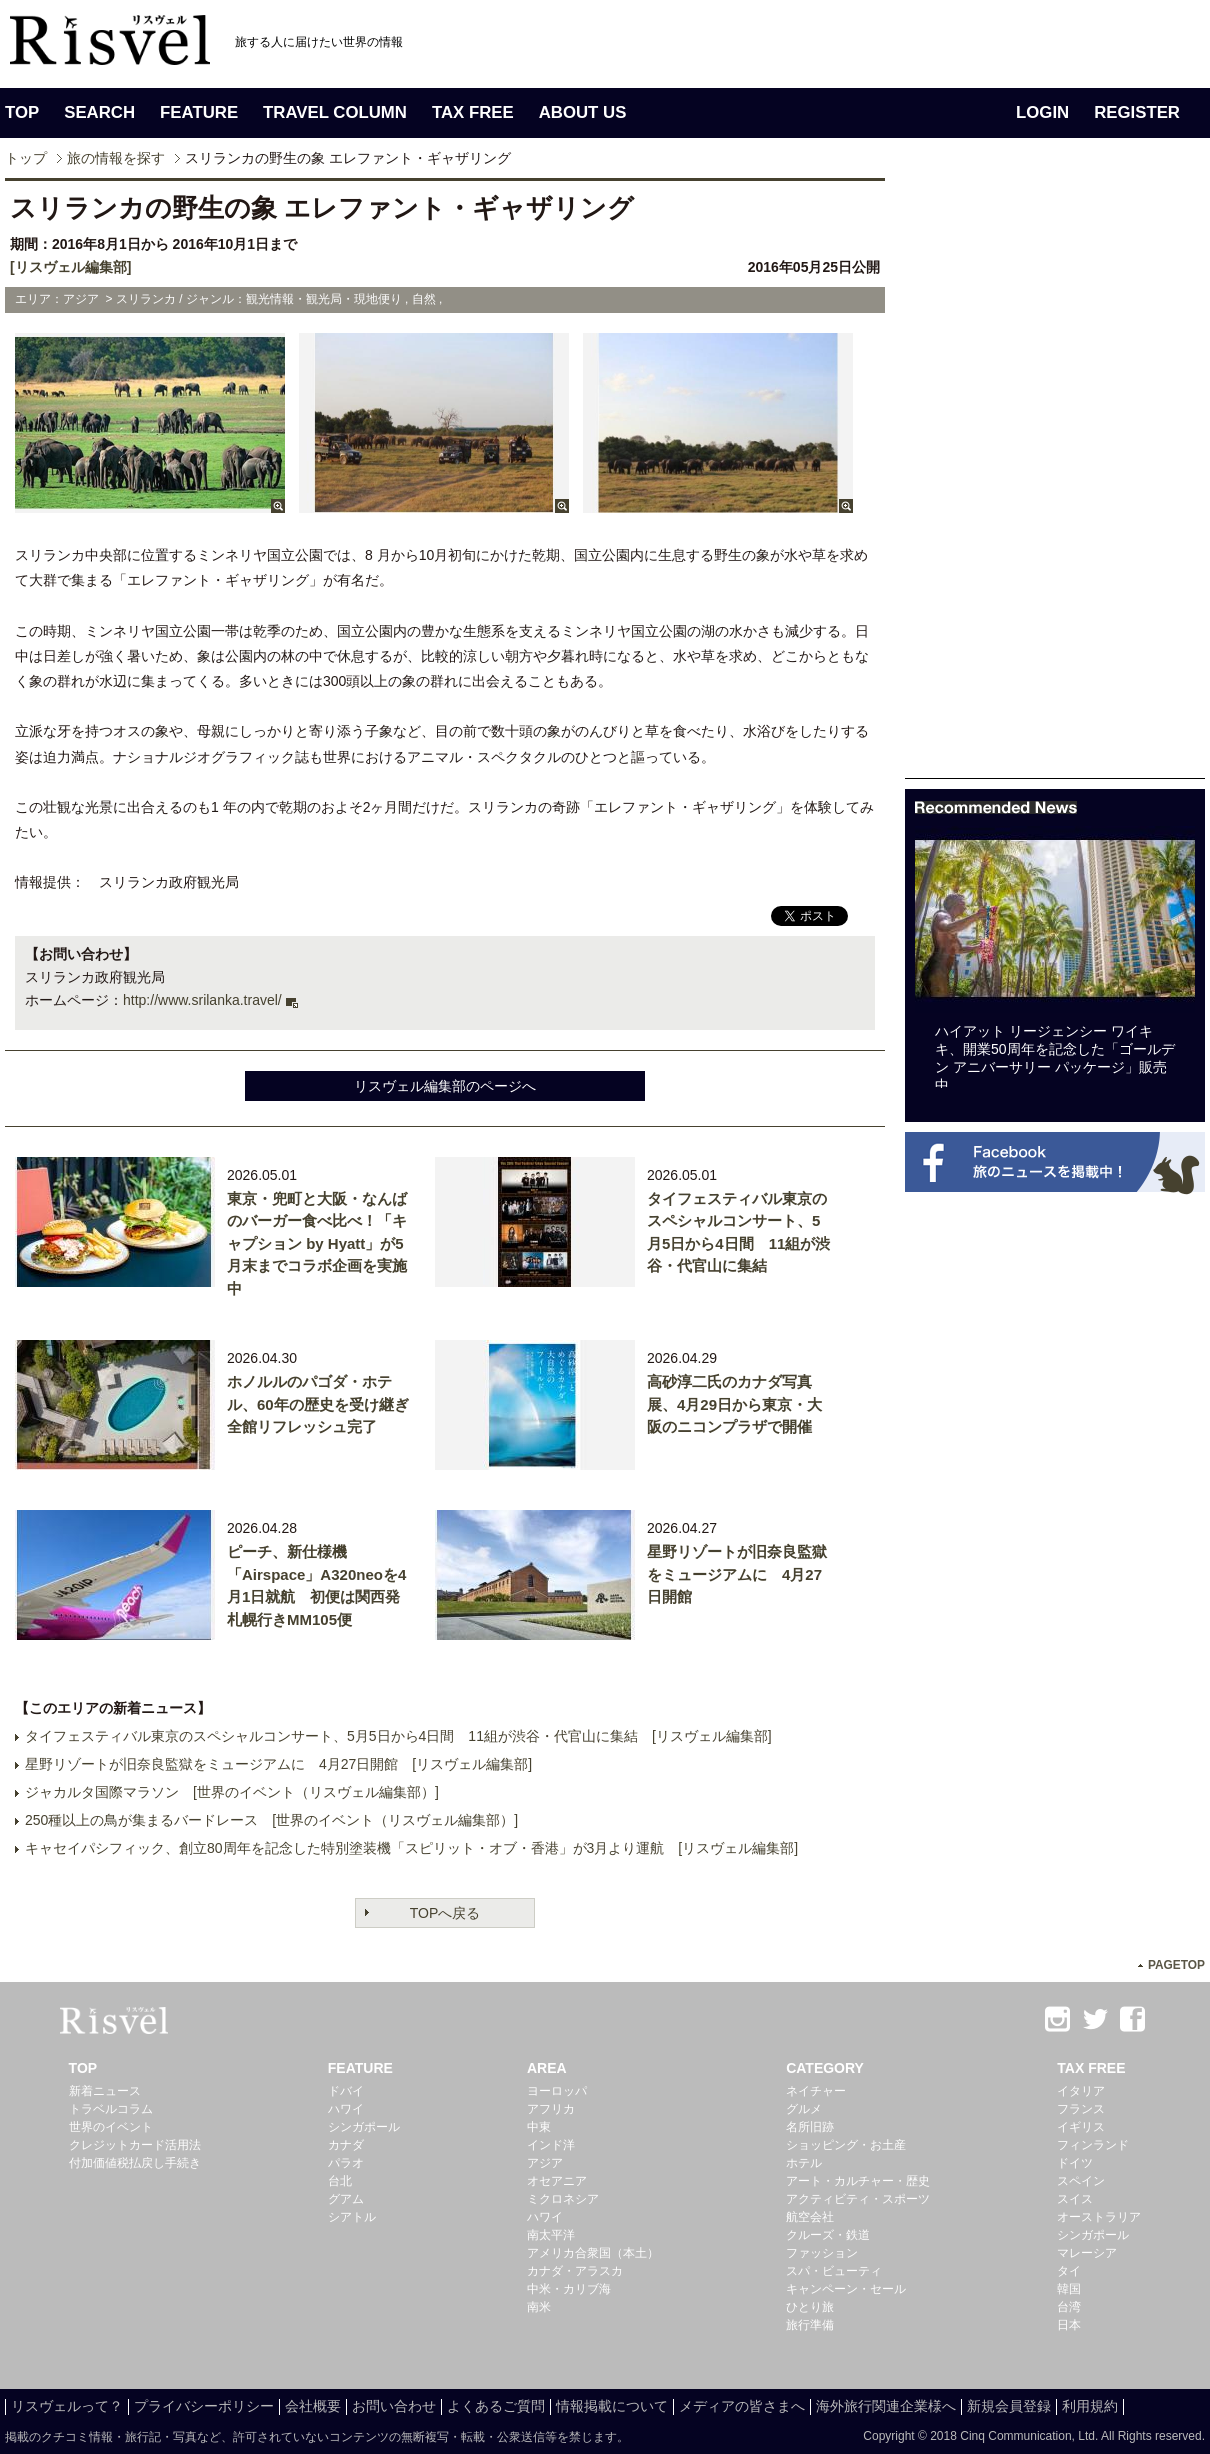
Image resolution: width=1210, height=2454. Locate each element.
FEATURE (199, 112)
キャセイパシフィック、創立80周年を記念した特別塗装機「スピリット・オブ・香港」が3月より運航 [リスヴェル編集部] (411, 1848)
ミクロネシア (563, 2199)
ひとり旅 (810, 2307)
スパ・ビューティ (834, 2271)
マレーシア (1087, 2253)
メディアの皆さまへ (742, 2406)
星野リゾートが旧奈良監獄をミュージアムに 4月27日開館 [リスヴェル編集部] (278, 1764)
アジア (545, 2163)
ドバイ (346, 2091)
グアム (346, 2199)
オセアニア (557, 2181)
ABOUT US (583, 112)
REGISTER (1137, 112)
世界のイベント (111, 2127)
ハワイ (346, 2109)
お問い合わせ (394, 2406)
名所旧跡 (810, 2127)
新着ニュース (105, 2091)
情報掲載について (612, 2406)
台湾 (1069, 2307)
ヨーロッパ (557, 2091)
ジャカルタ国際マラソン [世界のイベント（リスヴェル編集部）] (232, 1792)
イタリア (1081, 2091)
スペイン (1081, 2181)
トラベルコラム (111, 2109)
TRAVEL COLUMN (335, 112)
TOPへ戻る (445, 1913)
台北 (340, 2181)
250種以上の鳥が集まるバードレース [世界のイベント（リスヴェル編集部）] (271, 1820)
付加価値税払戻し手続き (135, 2163)
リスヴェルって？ (67, 2406)
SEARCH (99, 112)
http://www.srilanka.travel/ (202, 1000)
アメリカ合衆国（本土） (593, 2253)
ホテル (804, 2163)
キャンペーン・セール (846, 2289)
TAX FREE (473, 112)
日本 (1069, 2325)
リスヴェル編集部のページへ (445, 1086)
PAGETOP (1176, 1965)
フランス (1081, 2109)
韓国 (1069, 2289)
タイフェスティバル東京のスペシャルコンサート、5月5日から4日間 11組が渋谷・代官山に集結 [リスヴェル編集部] (398, 1736)
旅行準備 (810, 2325)
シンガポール (364, 2127)
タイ (1069, 2271)
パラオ (346, 2163)
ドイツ (1075, 2163)
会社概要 (313, 2406)
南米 (539, 2307)
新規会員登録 (1009, 2406)
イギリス (1081, 2127)
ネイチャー (816, 2091)
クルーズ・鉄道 (828, 2235)
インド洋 (551, 2145)
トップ (26, 158)
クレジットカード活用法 (135, 2145)
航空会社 (810, 2217)
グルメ (804, 2109)
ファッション (822, 2253)
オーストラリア (1099, 2217)
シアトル (352, 2217)
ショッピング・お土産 (846, 2145)
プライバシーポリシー (204, 2406)
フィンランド (1093, 2145)
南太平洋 (551, 2235)
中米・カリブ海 (569, 2289)
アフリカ (551, 2109)
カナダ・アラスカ (575, 2271)
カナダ (346, 2145)
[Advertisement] (1020, 478)
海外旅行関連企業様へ (886, 2406)
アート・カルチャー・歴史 (858, 2181)
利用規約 (1090, 2406)
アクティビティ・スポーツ (858, 2199)
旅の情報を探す (116, 158)
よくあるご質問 (496, 2406)
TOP (22, 112)
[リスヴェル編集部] (70, 267)
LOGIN (1042, 112)
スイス (1075, 2199)
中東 (539, 2127)
